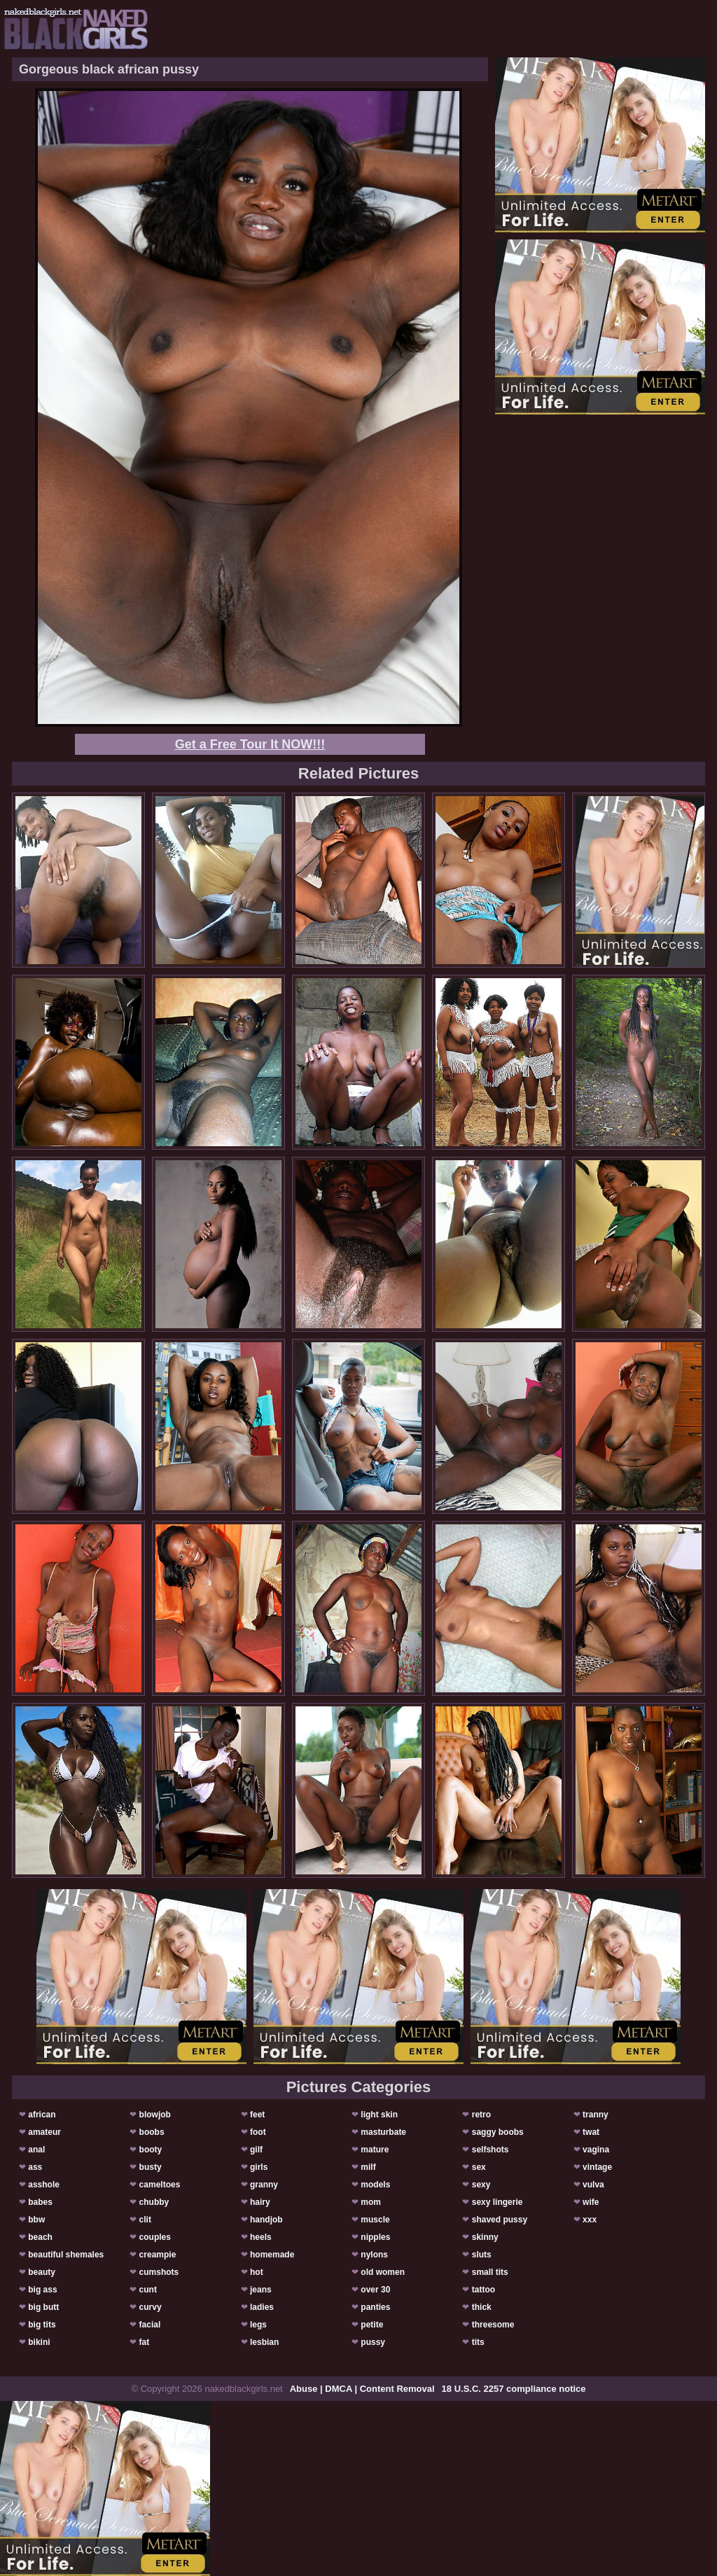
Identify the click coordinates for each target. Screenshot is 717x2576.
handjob (266, 2220)
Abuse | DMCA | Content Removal (362, 2388)
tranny (595, 2114)
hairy (260, 2202)
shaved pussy (499, 2220)
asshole (44, 2184)
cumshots (159, 2272)
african (41, 2114)
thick (482, 2307)
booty (150, 2149)
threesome (493, 2325)
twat (591, 2132)
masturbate (383, 2132)
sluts (482, 2255)
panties (375, 2307)
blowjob (155, 2114)
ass (35, 2167)
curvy (150, 2307)
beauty (41, 2272)
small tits (490, 2272)
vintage (597, 2167)
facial (150, 2325)
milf (368, 2167)
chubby (154, 2202)
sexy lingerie (497, 2202)
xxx (590, 2220)
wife (591, 2202)
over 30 (375, 2290)
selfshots (490, 2149)
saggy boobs (498, 2132)
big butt (43, 2307)
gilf (256, 2149)
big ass (42, 2290)
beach (40, 2237)
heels (261, 2237)
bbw (36, 2220)
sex (479, 2167)
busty (150, 2167)
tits (478, 2342)
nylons (374, 2255)
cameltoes (160, 2184)
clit (145, 2220)
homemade (272, 2255)
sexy (481, 2184)
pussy (373, 2342)
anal (36, 2149)
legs (258, 2325)
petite (372, 2325)
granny (264, 2184)
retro (481, 2114)
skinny (485, 2237)
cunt (148, 2290)
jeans (261, 2290)
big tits (41, 2325)
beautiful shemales (66, 2255)
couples (155, 2237)
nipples (375, 2237)
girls (258, 2167)
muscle (375, 2220)
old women (383, 2272)
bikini (39, 2342)
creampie (157, 2255)
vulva (593, 2184)
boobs (152, 2132)
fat (144, 2342)
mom (371, 2202)
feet (257, 2114)
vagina (596, 2149)
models (375, 2184)
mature (375, 2149)
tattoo (483, 2290)
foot (258, 2132)
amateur (44, 2132)
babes (40, 2202)
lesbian (264, 2342)
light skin (379, 2114)
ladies (262, 2307)
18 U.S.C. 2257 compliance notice (514, 2388)
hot (256, 2272)
